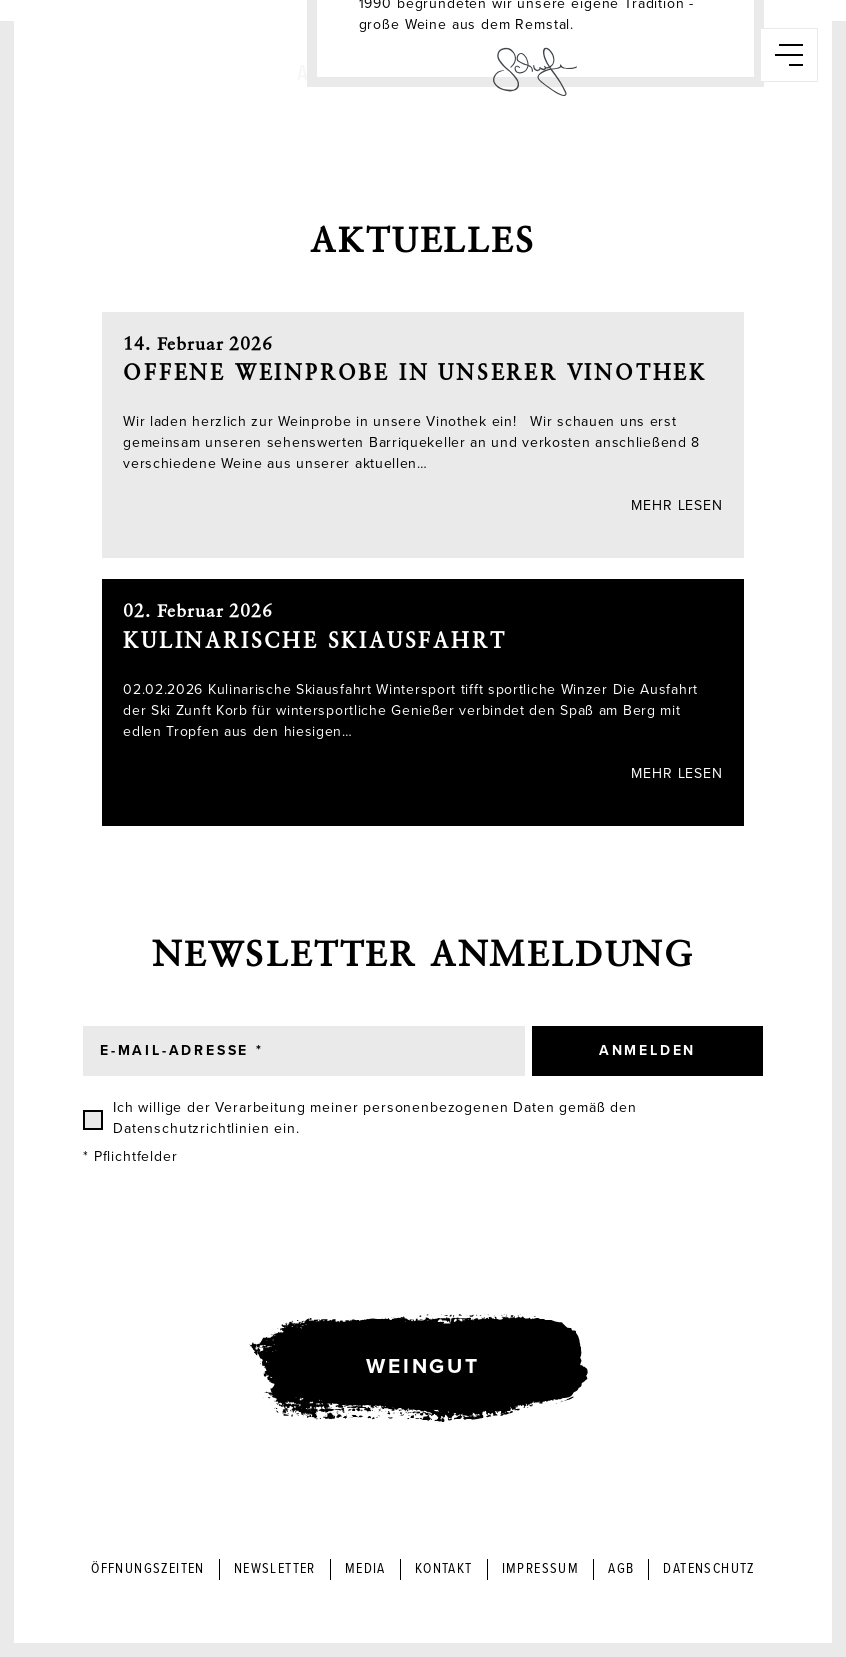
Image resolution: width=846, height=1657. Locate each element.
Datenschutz (708, 1569)
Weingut (423, 1366)
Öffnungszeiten (148, 1569)
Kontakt (444, 1569)
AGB (621, 1569)
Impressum (541, 1569)
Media (365, 1569)
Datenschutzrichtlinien (191, 1128)
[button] (789, 55)
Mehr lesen (676, 505)
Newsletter (275, 1569)
